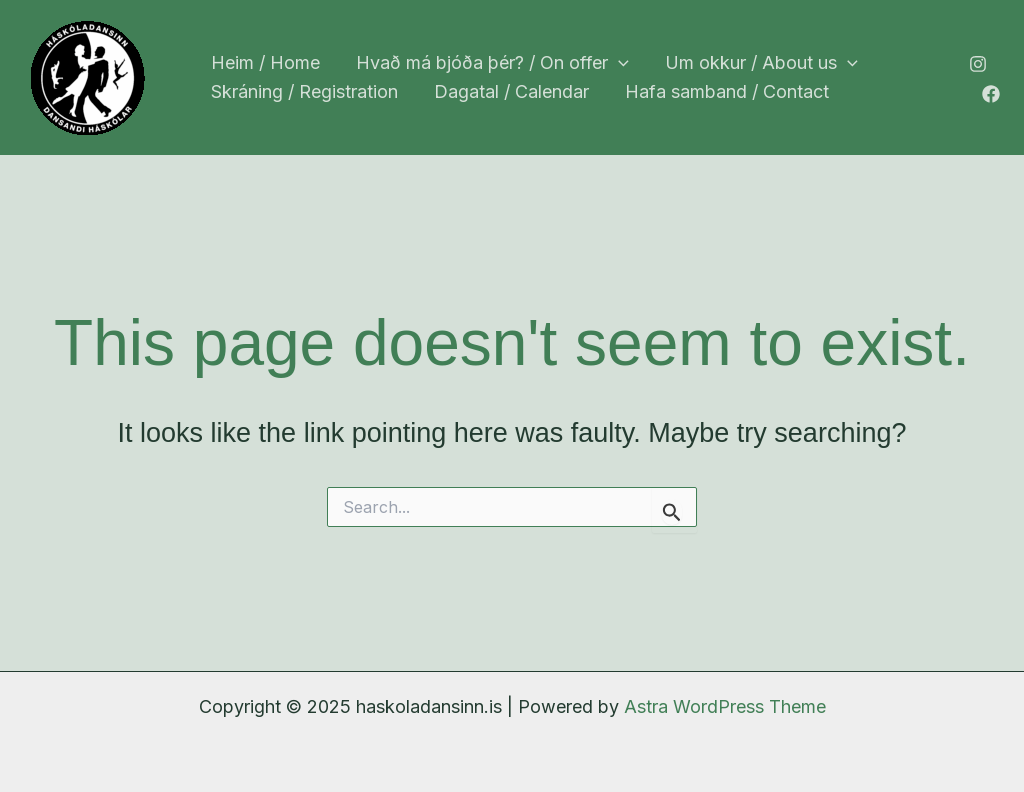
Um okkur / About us (761, 63)
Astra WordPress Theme (725, 706)
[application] (618, 63)
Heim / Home (265, 62)
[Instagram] (978, 64)
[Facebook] (991, 94)
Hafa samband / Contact (727, 91)
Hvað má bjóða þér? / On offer (492, 63)
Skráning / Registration (304, 91)
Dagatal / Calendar (511, 91)
